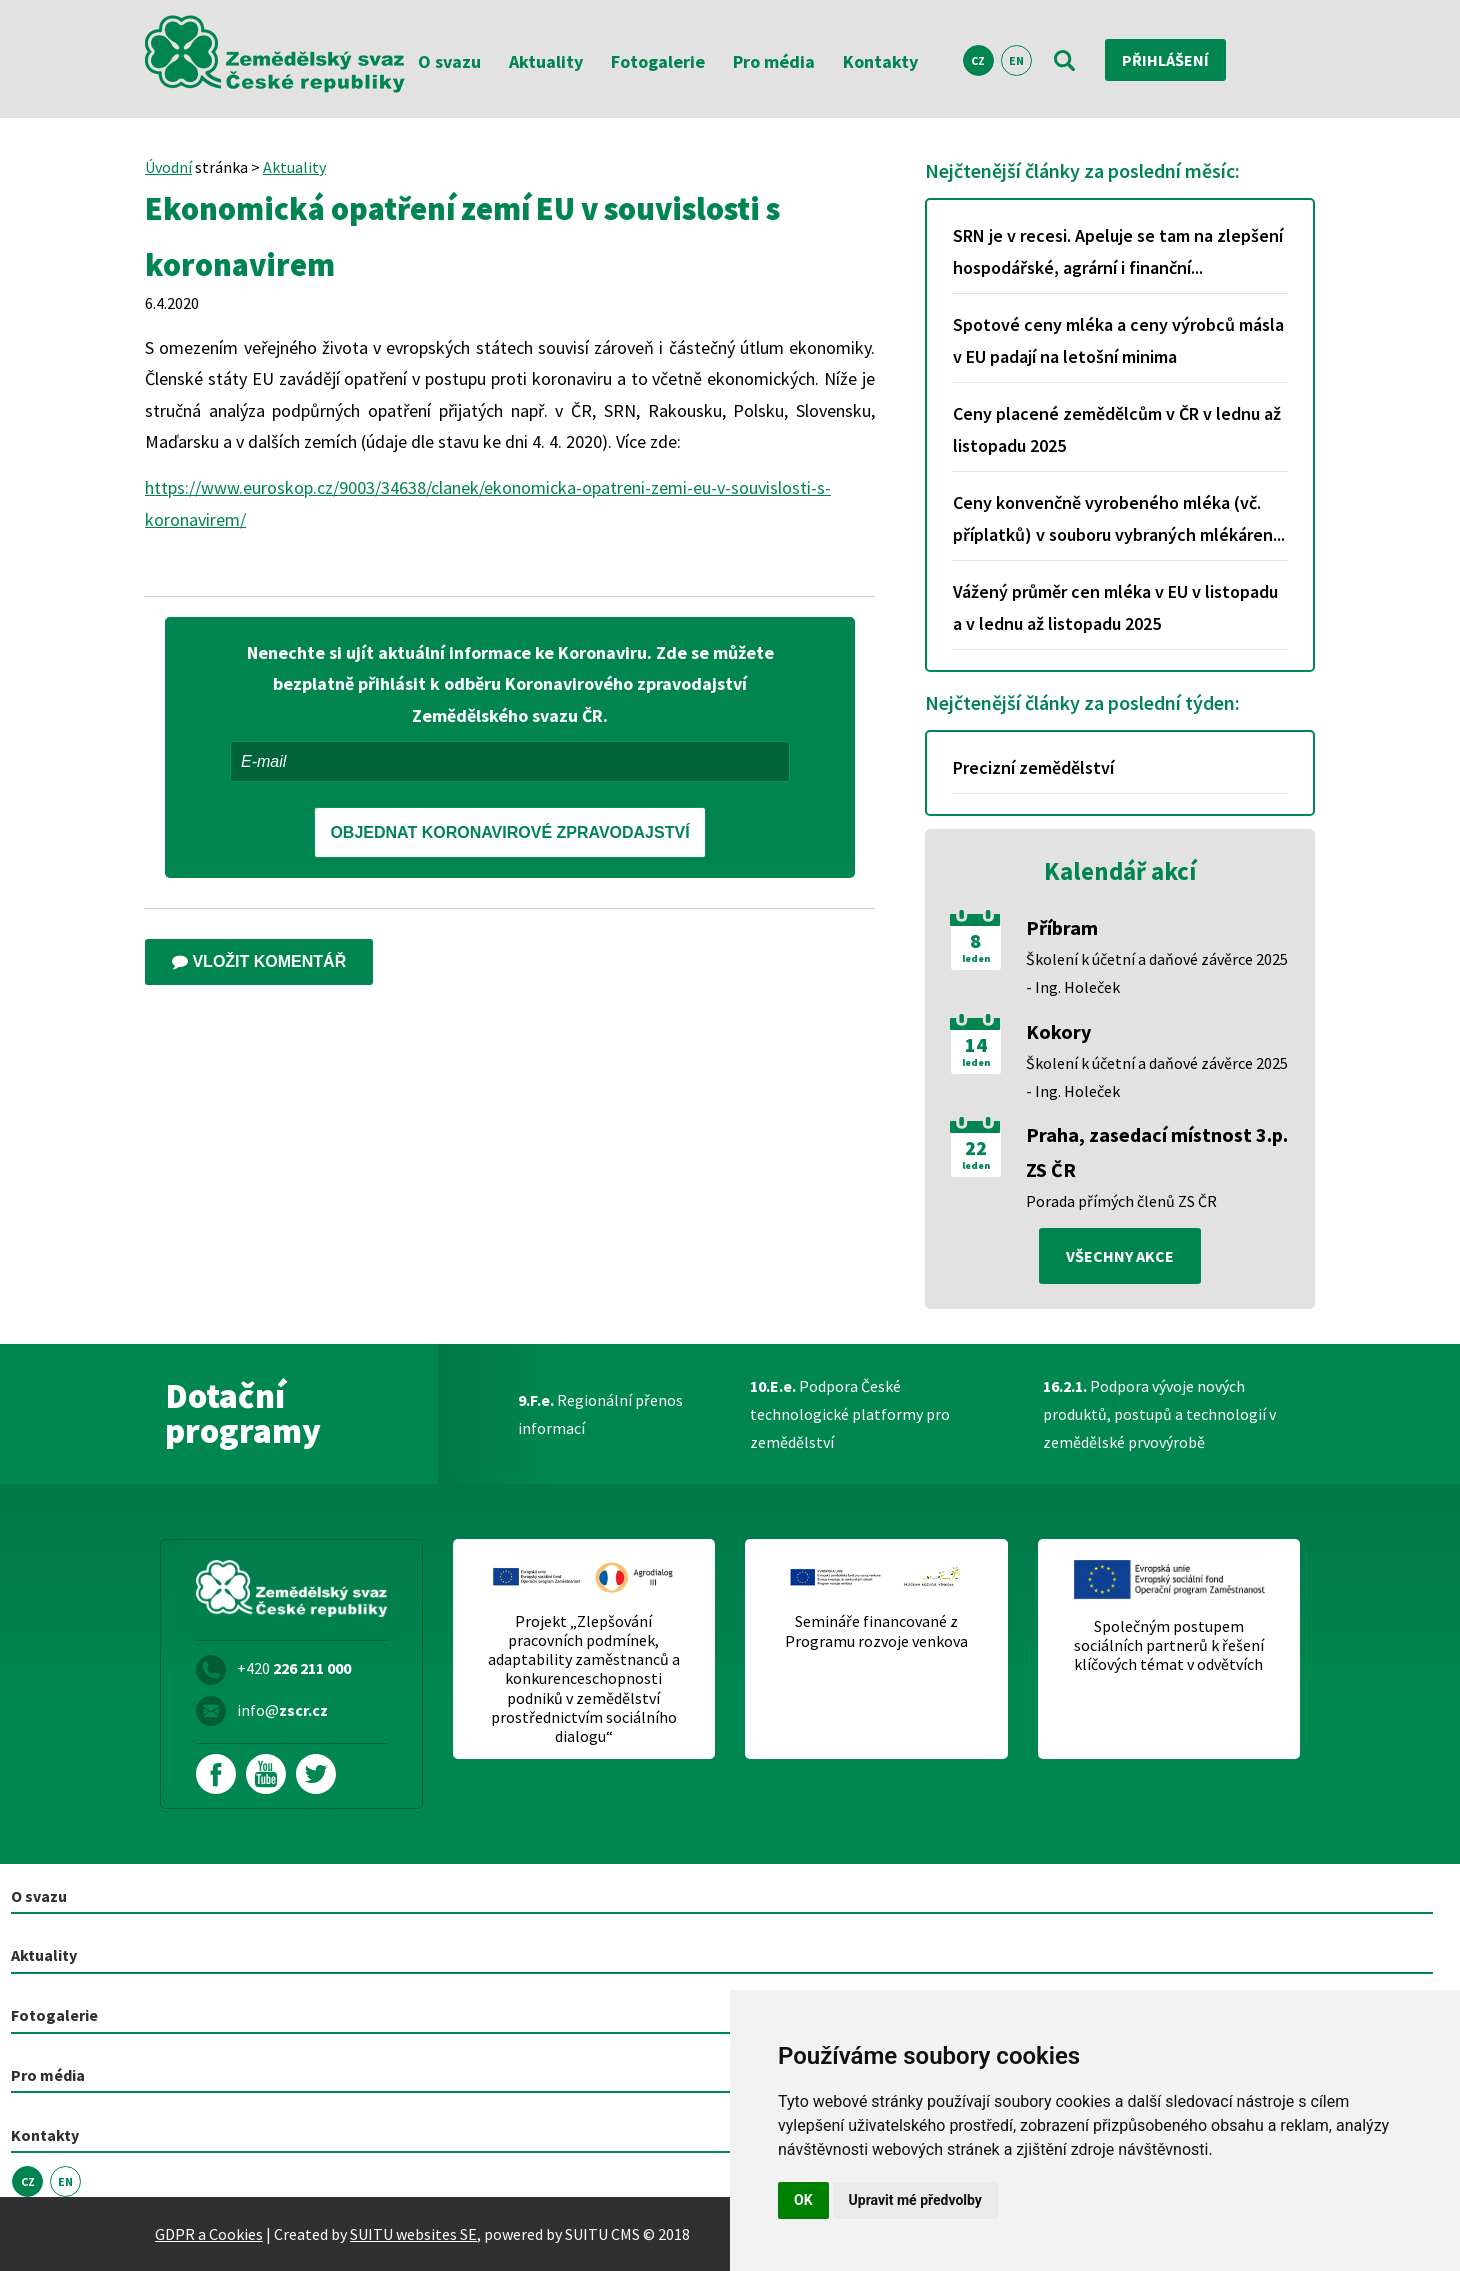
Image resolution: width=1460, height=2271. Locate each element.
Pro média (774, 61)
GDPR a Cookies (209, 2234)
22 (976, 1148)
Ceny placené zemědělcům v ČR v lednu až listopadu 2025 (1117, 429)
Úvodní (168, 167)
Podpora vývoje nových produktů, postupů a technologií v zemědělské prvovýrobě (1159, 1414)
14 (976, 1045)
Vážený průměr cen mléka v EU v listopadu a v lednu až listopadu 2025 (1115, 607)
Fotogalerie (658, 61)
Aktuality (546, 61)
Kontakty (880, 61)
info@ (282, 1710)
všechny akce (1120, 1256)
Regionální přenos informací (600, 1414)
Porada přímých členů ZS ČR (1121, 1201)
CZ (978, 60)
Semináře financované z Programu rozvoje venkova (876, 1631)
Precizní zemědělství (1033, 767)
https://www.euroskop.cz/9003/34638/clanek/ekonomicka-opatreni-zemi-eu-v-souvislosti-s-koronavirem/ (488, 503)
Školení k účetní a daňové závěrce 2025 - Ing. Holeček (1157, 973)
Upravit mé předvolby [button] (915, 2200)
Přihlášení (1165, 60)
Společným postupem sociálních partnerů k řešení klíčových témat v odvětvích (1169, 1645)
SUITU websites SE (413, 2234)
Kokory (1058, 1031)
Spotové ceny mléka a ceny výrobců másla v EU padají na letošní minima (1118, 340)
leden (976, 959)
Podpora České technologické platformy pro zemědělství (850, 1414)
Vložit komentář (259, 961)
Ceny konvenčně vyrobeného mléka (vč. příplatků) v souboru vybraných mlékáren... (1119, 518)
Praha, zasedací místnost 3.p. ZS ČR (1157, 1152)
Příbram (1062, 927)
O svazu (449, 61)
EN (1016, 60)
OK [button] (803, 2200)
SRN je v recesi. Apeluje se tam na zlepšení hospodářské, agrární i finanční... (1118, 251)
